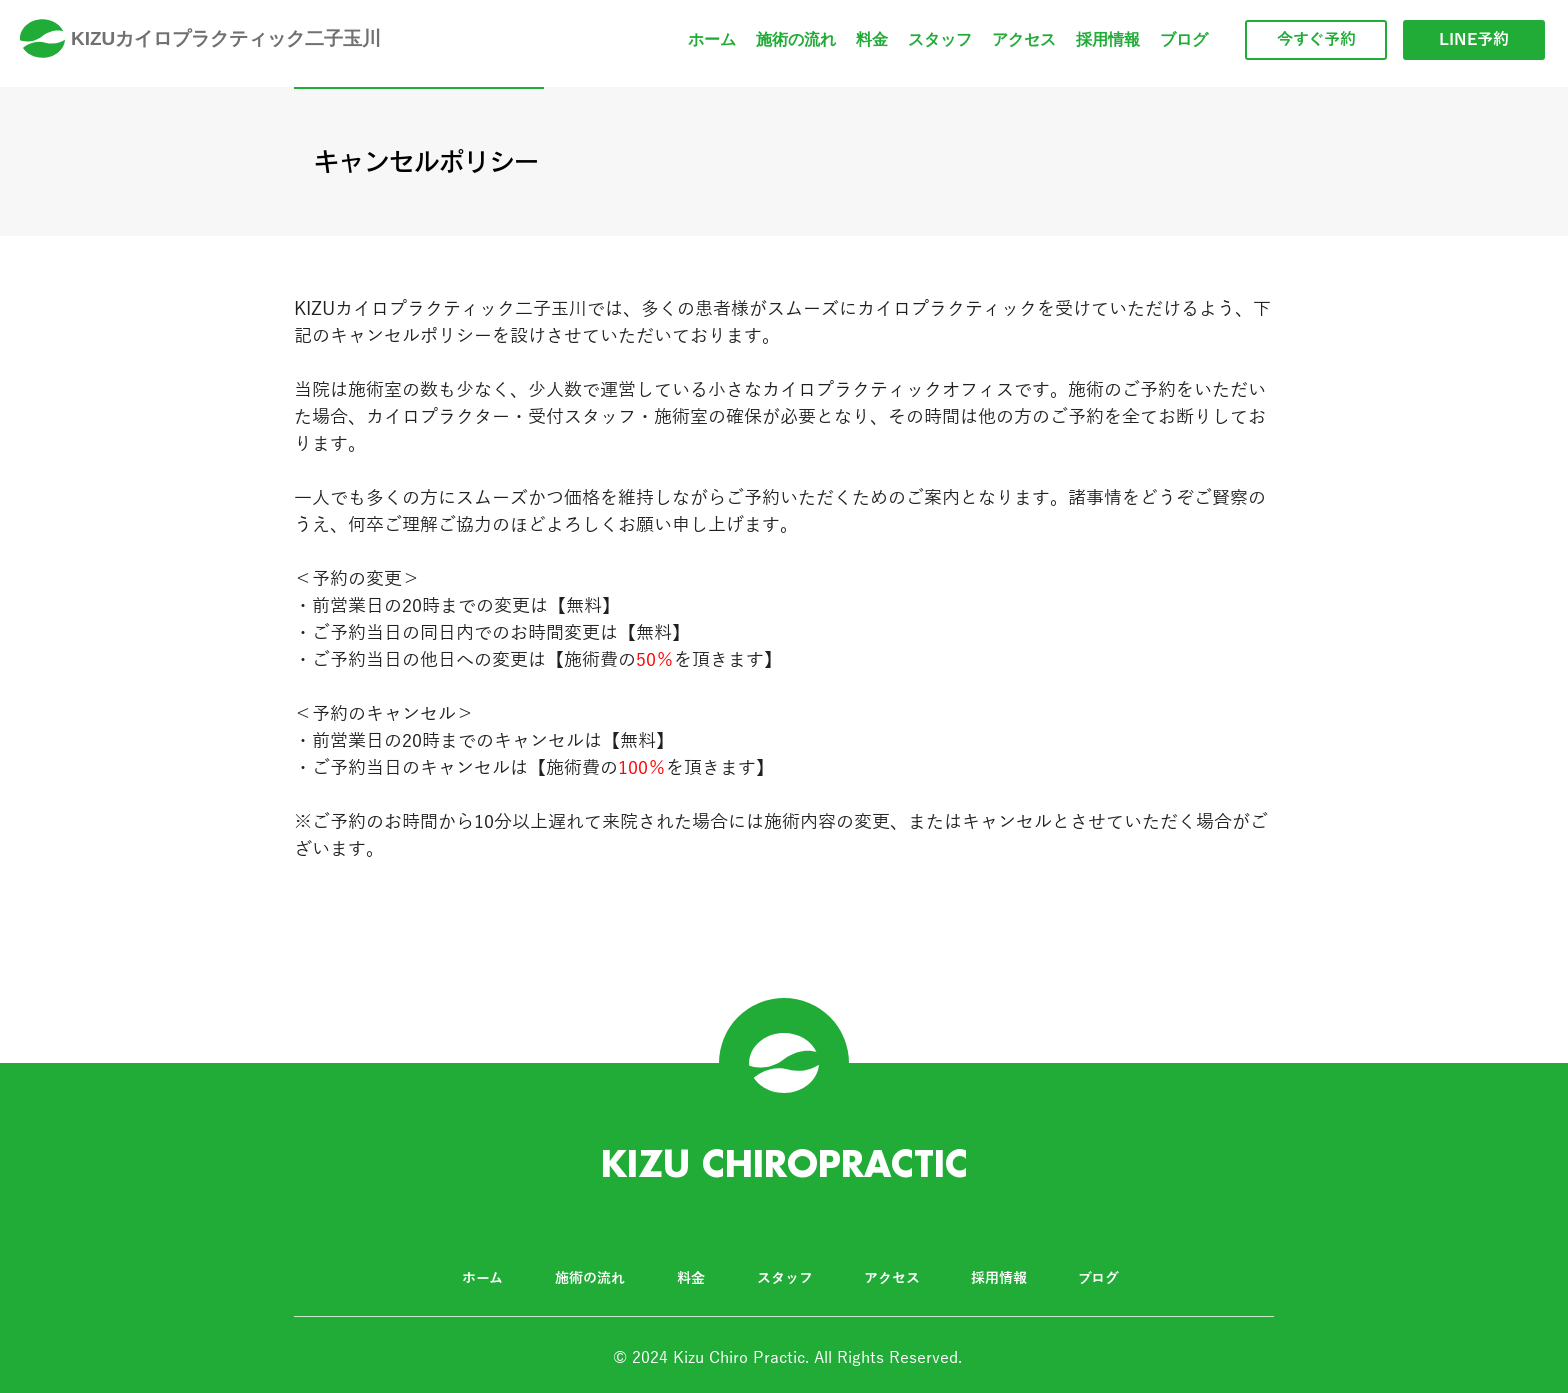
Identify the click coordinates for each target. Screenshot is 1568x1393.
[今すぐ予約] (1316, 40)
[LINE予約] (1474, 40)
